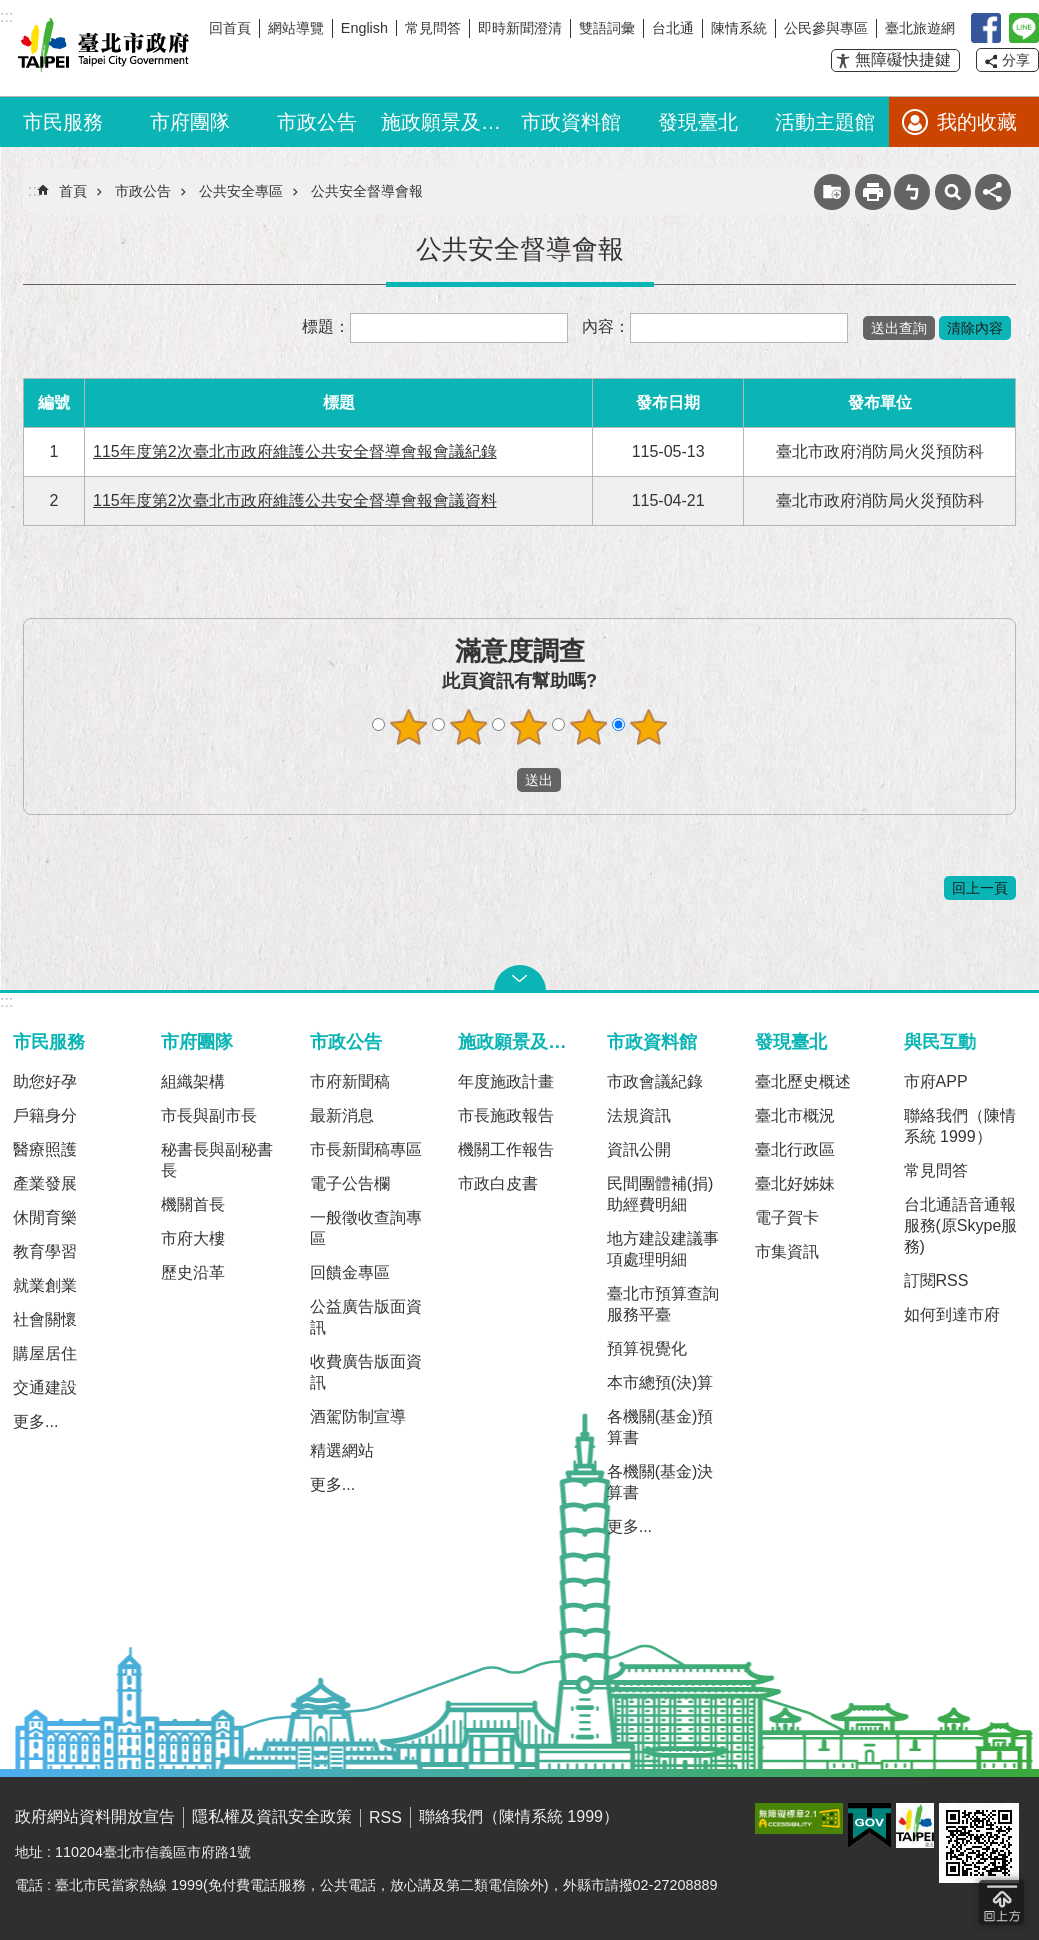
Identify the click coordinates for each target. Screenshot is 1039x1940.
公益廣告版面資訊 (366, 1317)
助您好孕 (45, 1081)
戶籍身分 (45, 1115)
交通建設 (45, 1387)
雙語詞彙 (607, 28)
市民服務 (63, 122)
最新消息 (342, 1115)
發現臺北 (698, 122)
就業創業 (45, 1285)
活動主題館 (825, 122)
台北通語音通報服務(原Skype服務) (961, 1225)
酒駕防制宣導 (358, 1416)
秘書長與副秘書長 (217, 1160)
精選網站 (342, 1450)
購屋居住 (45, 1353)
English (364, 28)
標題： (326, 326)
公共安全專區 (241, 191)
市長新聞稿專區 (366, 1149)
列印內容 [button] (873, 192)
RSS (385, 1817)
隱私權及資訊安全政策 (272, 1816)
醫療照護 (45, 1149)
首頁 (73, 191)
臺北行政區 (795, 1149)
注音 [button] (912, 192)
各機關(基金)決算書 (660, 1482)
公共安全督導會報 (367, 191)
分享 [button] (1016, 60)
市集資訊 (787, 1251)
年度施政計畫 (506, 1081)
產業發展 (45, 1183)
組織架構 (193, 1081)
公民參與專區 (826, 28)
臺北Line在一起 (1024, 28)
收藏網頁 (832, 192)
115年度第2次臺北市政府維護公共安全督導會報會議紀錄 (295, 451)
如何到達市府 (952, 1314)
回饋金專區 (350, 1272)
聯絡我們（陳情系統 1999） (960, 1126)
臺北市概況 (795, 1115)
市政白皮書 (498, 1183)
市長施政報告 (506, 1115)
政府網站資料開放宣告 (95, 1816)
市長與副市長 (209, 1115)
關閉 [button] (520, 978)
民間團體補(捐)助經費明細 (660, 1194)
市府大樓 (193, 1238)
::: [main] (34, 190)
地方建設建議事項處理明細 (663, 1249)
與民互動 (940, 1041)
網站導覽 (296, 28)
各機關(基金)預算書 (660, 1427)
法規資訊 (639, 1115)
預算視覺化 (647, 1348)
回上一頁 (980, 888)
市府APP (936, 1081)
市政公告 (317, 122)
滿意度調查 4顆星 (588, 727)
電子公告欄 (350, 1183)
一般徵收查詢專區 (366, 1228)
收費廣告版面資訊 (366, 1372)
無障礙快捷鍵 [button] (903, 59)
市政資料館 (571, 122)
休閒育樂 (45, 1217)
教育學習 (45, 1251)
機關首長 (193, 1204)
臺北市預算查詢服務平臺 (663, 1304)
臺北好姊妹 (795, 1183)
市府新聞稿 (350, 1081)
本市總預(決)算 (660, 1382)
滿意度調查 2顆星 (468, 727)
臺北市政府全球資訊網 (100, 48)
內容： (606, 326)
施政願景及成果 (444, 122)
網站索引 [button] (953, 192)
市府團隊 (190, 122)
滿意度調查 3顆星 (528, 727)
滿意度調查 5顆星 (648, 727)
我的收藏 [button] (977, 122)
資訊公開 (639, 1149)
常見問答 (433, 28)
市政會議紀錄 (655, 1081)
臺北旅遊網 (920, 28)
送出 (498, 780)
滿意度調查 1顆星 (408, 727)
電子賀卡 (787, 1217)
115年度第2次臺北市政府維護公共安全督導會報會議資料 (295, 500)
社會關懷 (45, 1319)
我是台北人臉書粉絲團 (986, 28)
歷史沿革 (193, 1272)
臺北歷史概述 (803, 1081)
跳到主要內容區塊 (10, 10)
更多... (35, 1421)
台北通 (673, 28)
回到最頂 (1001, 1902)
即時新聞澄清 (520, 28)
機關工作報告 (506, 1149)
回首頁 (230, 28)
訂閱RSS (936, 1280)
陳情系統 (739, 28)
